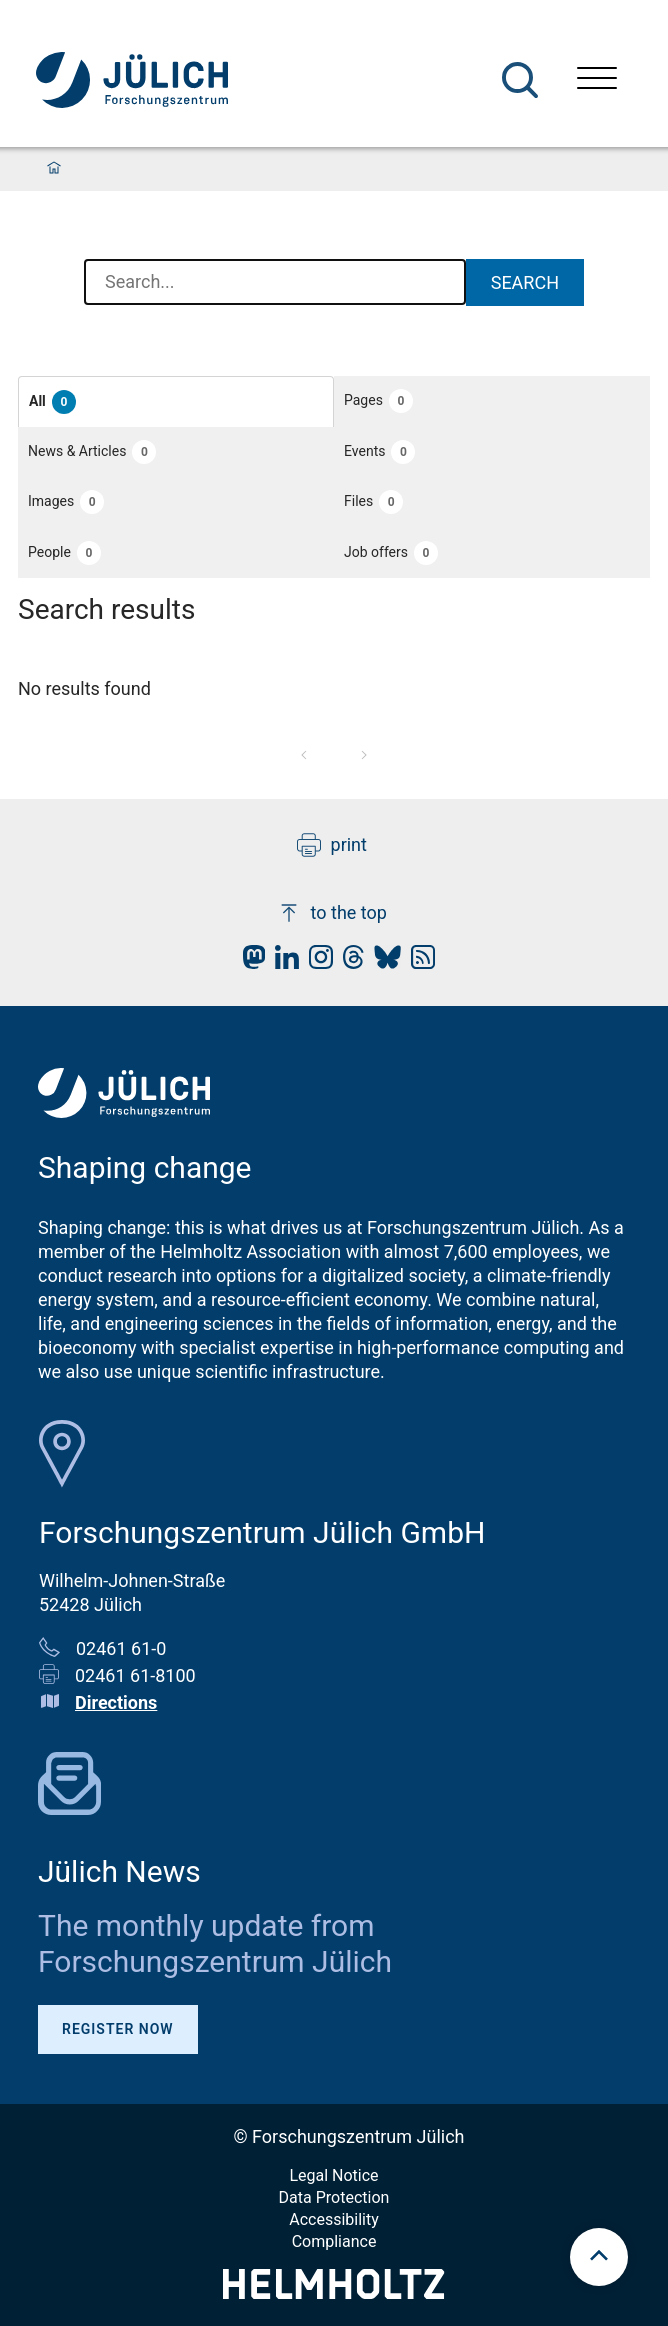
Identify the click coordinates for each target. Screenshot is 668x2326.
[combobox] (275, 283)
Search (525, 282)
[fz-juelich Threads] (348, 962)
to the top (332, 913)
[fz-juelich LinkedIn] (282, 962)
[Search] (520, 80)
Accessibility (334, 2219)
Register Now (118, 2029)
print (332, 845)
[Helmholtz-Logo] (333, 2292)
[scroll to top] (599, 2257)
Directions (116, 1702)
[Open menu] (597, 80)
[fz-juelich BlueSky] (382, 962)
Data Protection (334, 2197)
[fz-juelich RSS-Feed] (418, 962)
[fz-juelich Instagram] (316, 962)
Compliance (334, 2241)
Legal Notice (333, 2175)
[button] (176, 401)
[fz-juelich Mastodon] (249, 962)
